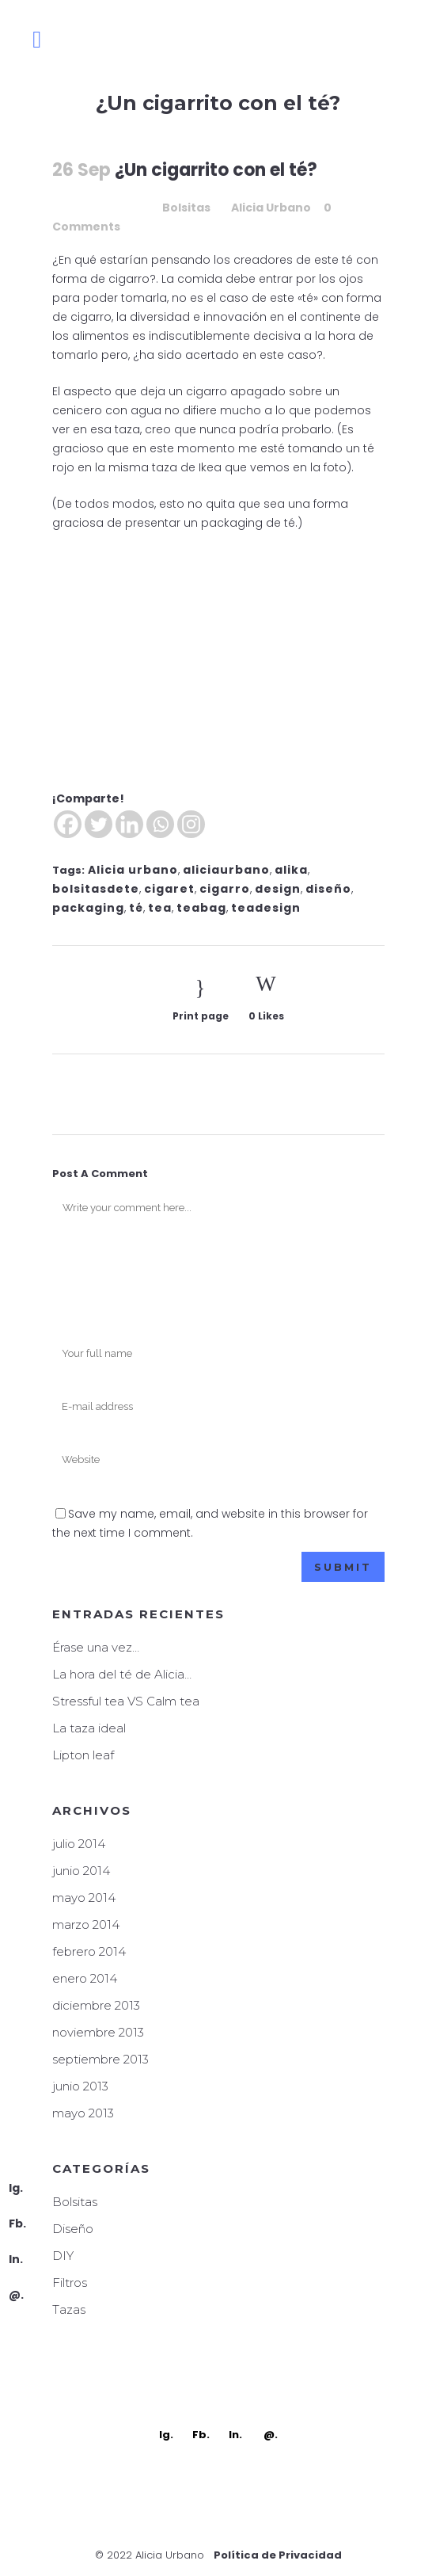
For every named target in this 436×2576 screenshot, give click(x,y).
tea (160, 908)
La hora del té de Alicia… (121, 1674)
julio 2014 (78, 1843)
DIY (63, 2255)
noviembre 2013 (98, 2032)
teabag (201, 908)
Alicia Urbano (271, 207)
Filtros (69, 2282)
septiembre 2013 (100, 2059)
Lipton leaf (83, 1754)
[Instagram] (191, 824)
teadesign (266, 908)
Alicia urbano (133, 870)
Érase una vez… (95, 1647)
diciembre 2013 (96, 2005)
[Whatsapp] (160, 824)
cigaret (169, 889)
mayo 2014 (84, 1897)
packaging (88, 908)
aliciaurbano (226, 870)
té (136, 908)
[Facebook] (68, 824)
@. (16, 2295)
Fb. (17, 2223)
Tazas (68, 2309)
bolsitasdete (95, 889)
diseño (328, 889)
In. (16, 2259)
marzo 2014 (85, 1924)
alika (291, 870)
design (278, 889)
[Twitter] (98, 824)
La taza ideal (89, 1728)
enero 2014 (84, 1978)
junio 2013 (80, 2086)
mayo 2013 (83, 2113)
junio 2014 (81, 1870)
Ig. (16, 2188)
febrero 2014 (89, 1951)
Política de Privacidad (278, 2555)
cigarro (224, 889)
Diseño (72, 2228)
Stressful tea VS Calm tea (125, 1701)
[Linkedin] (129, 824)
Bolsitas (186, 207)
